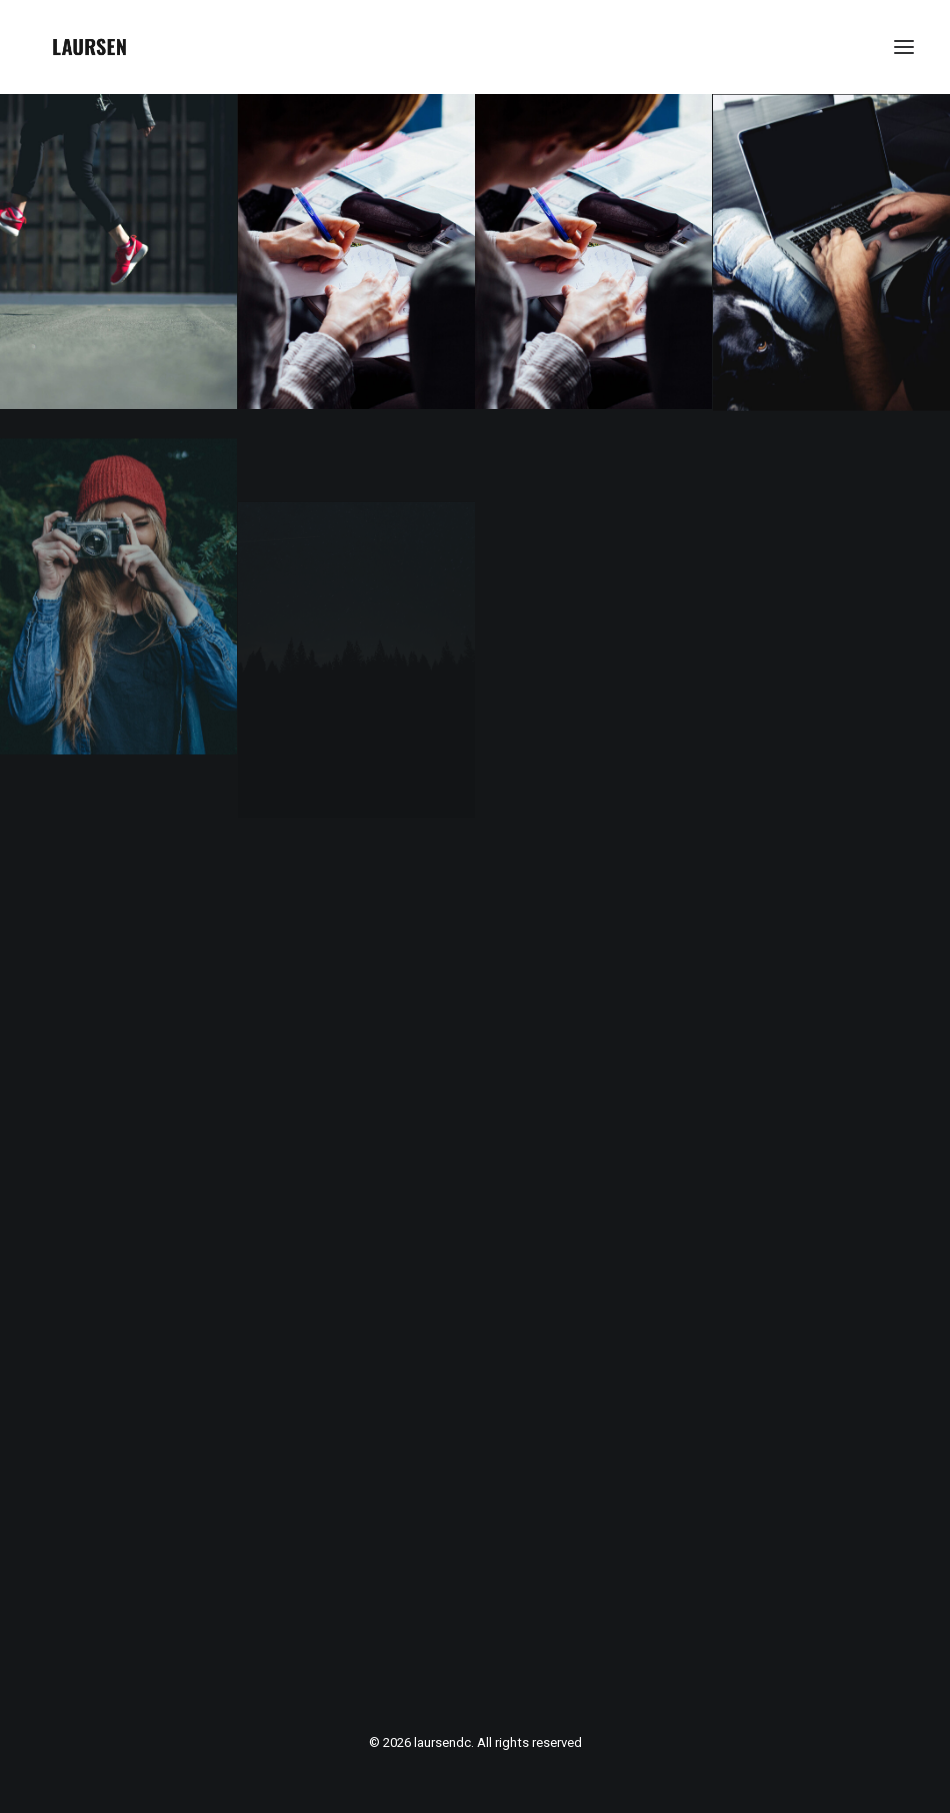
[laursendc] (89, 47)
